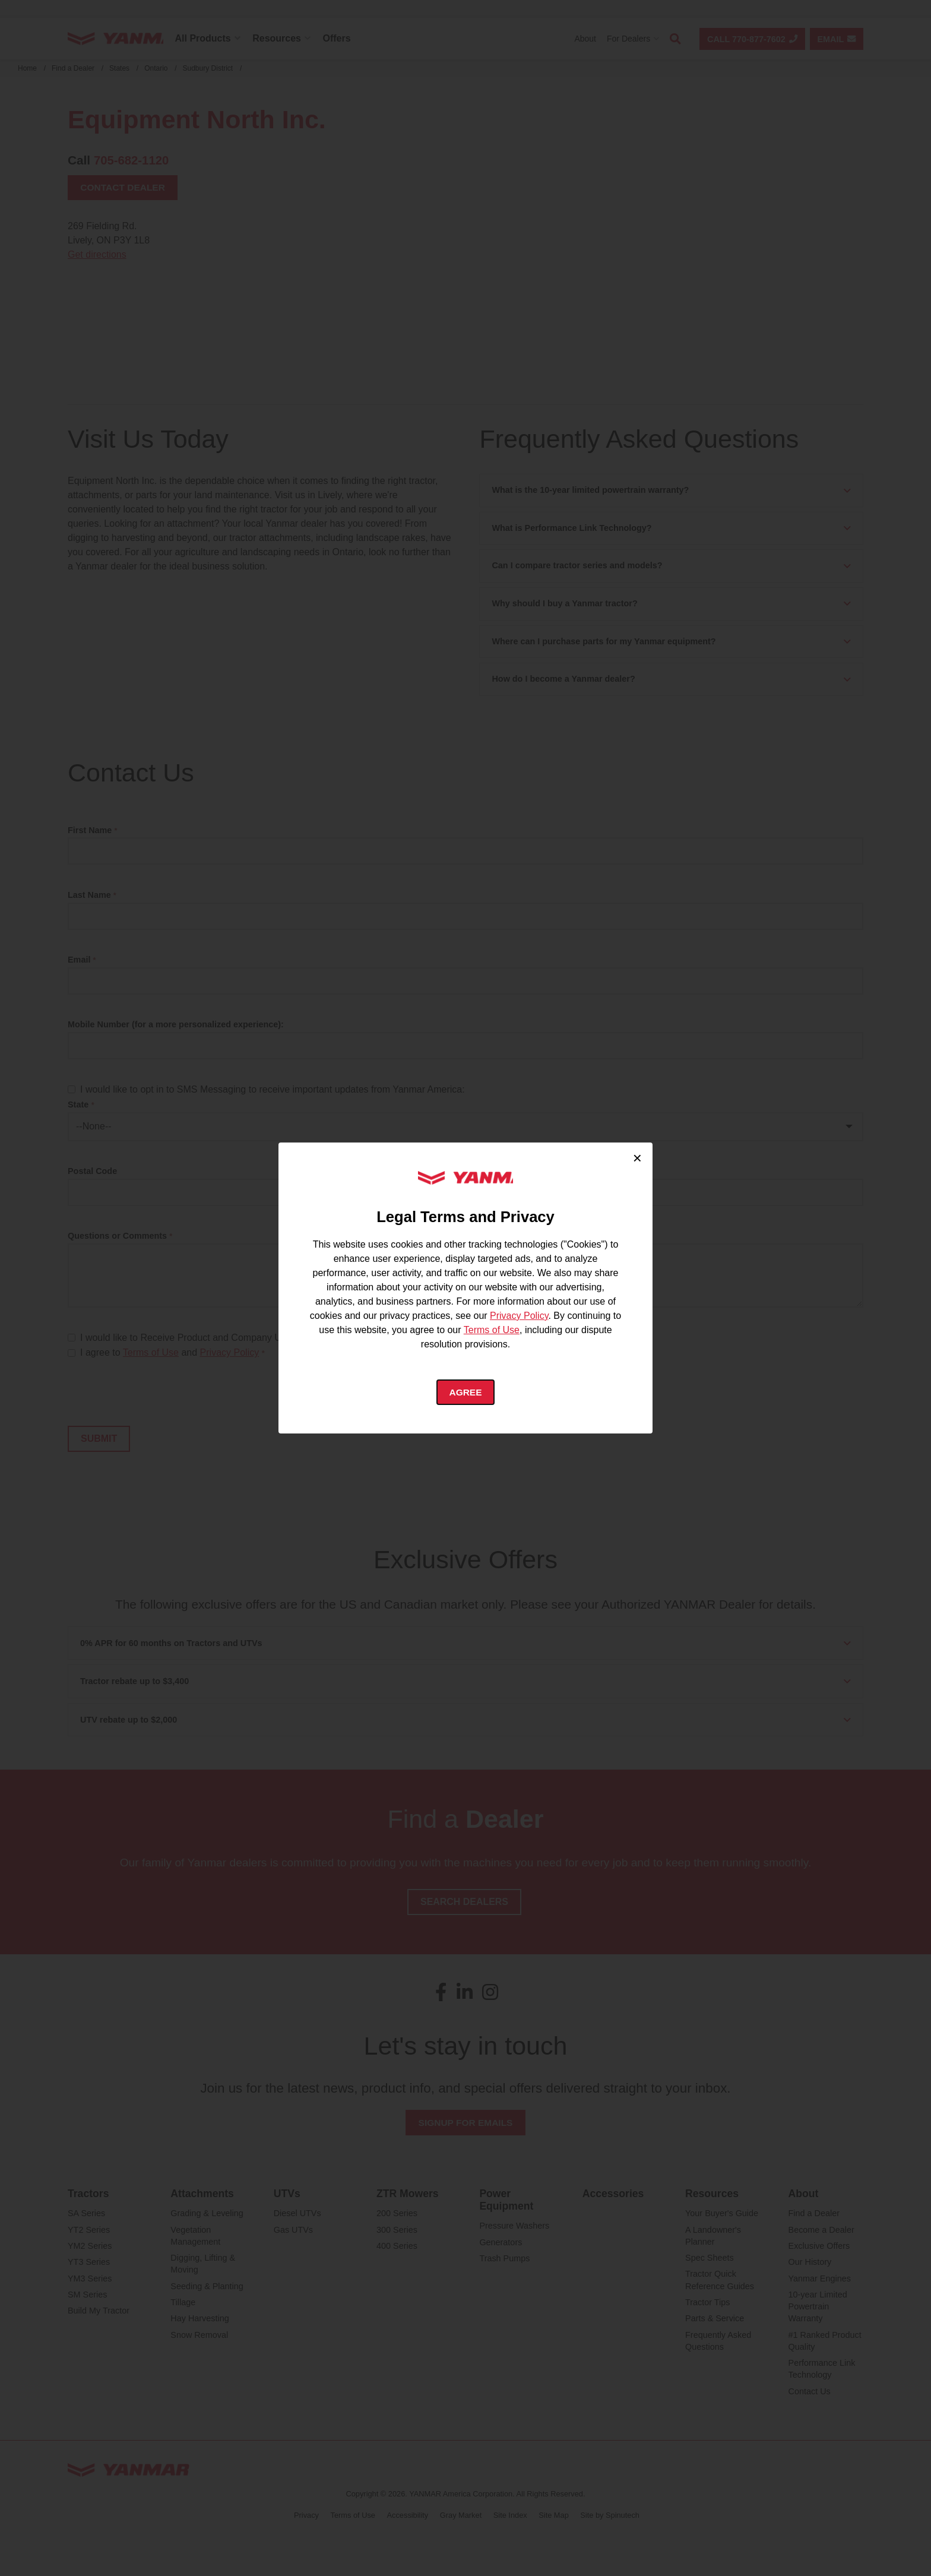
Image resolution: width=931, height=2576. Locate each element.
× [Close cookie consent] (637, 1157)
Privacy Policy (519, 1315)
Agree (466, 1392)
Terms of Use (492, 1329)
